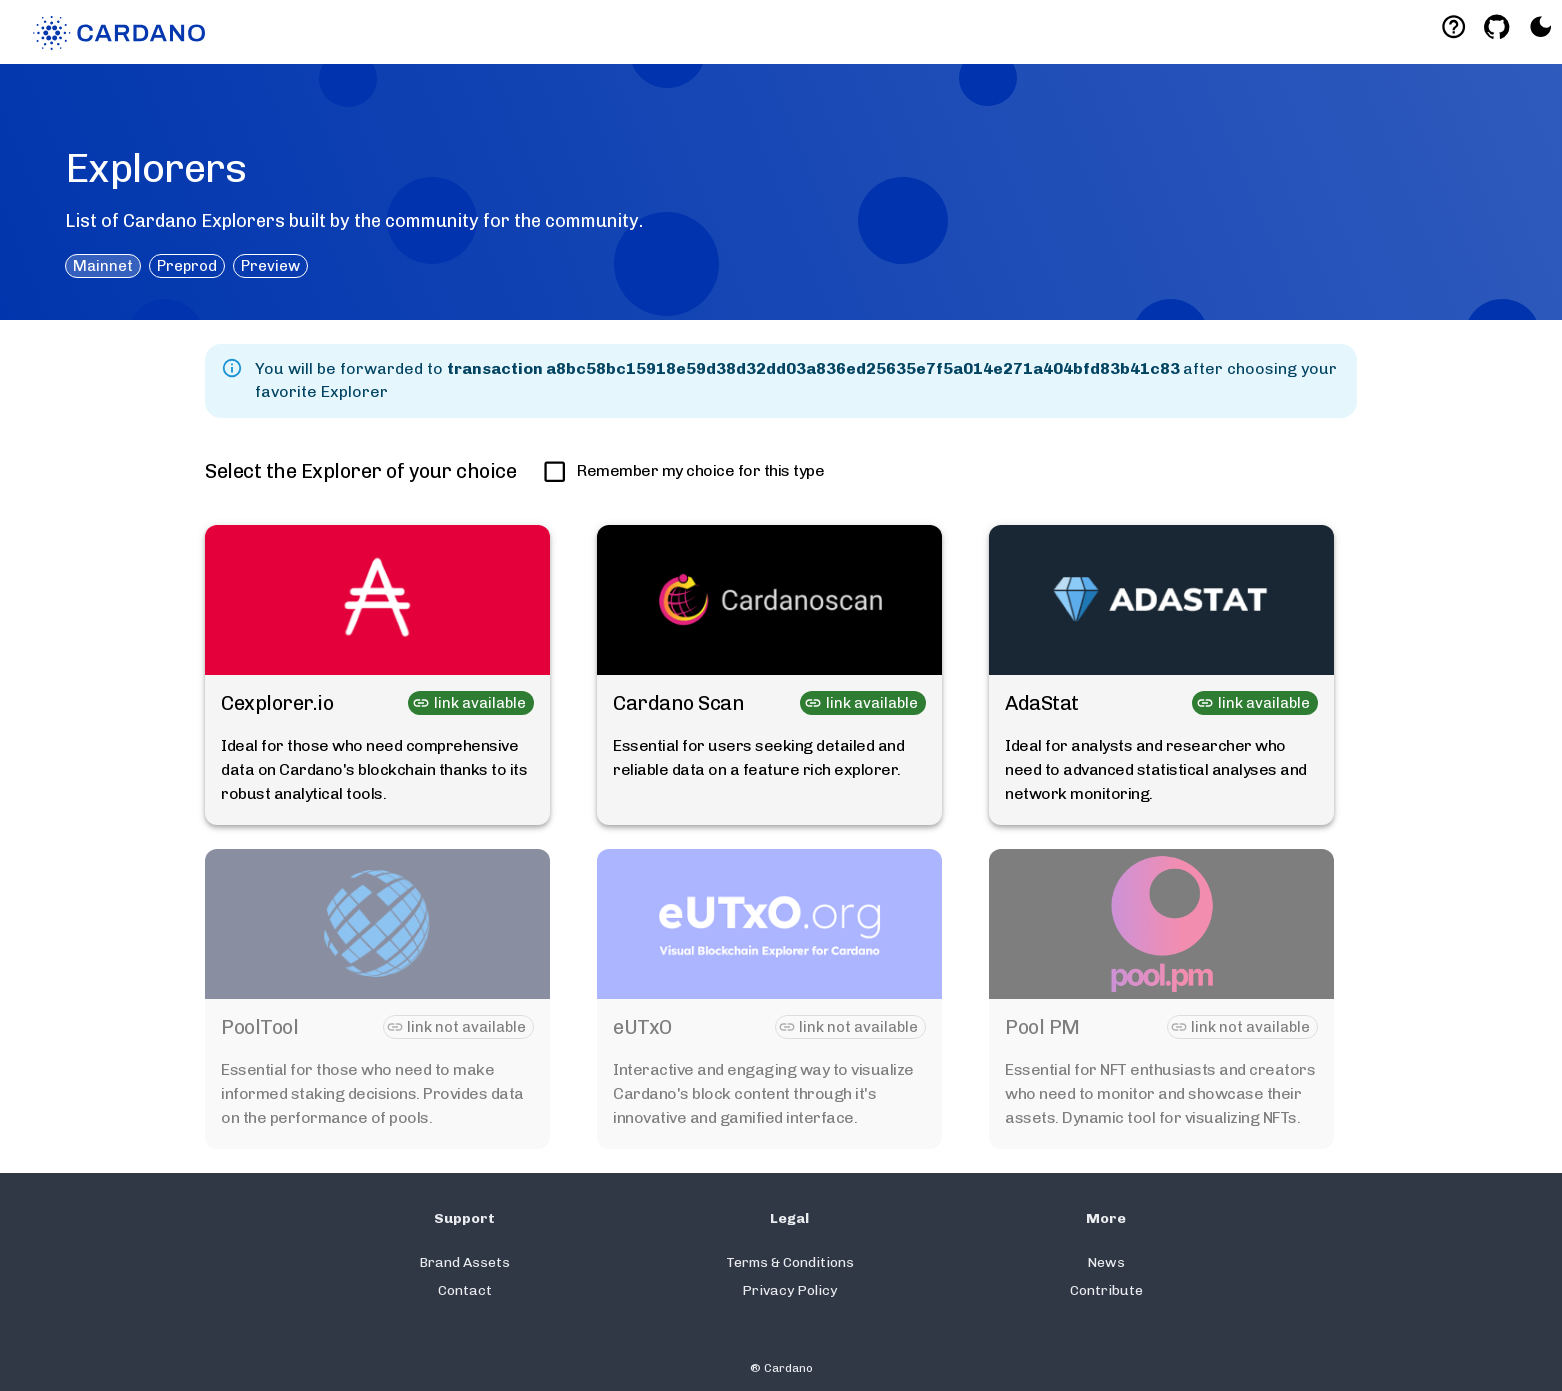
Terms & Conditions (790, 1262)
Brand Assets (464, 1262)
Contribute (1106, 1290)
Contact (465, 1290)
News (1106, 1262)
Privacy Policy (789, 1290)
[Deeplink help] (1453, 26)
